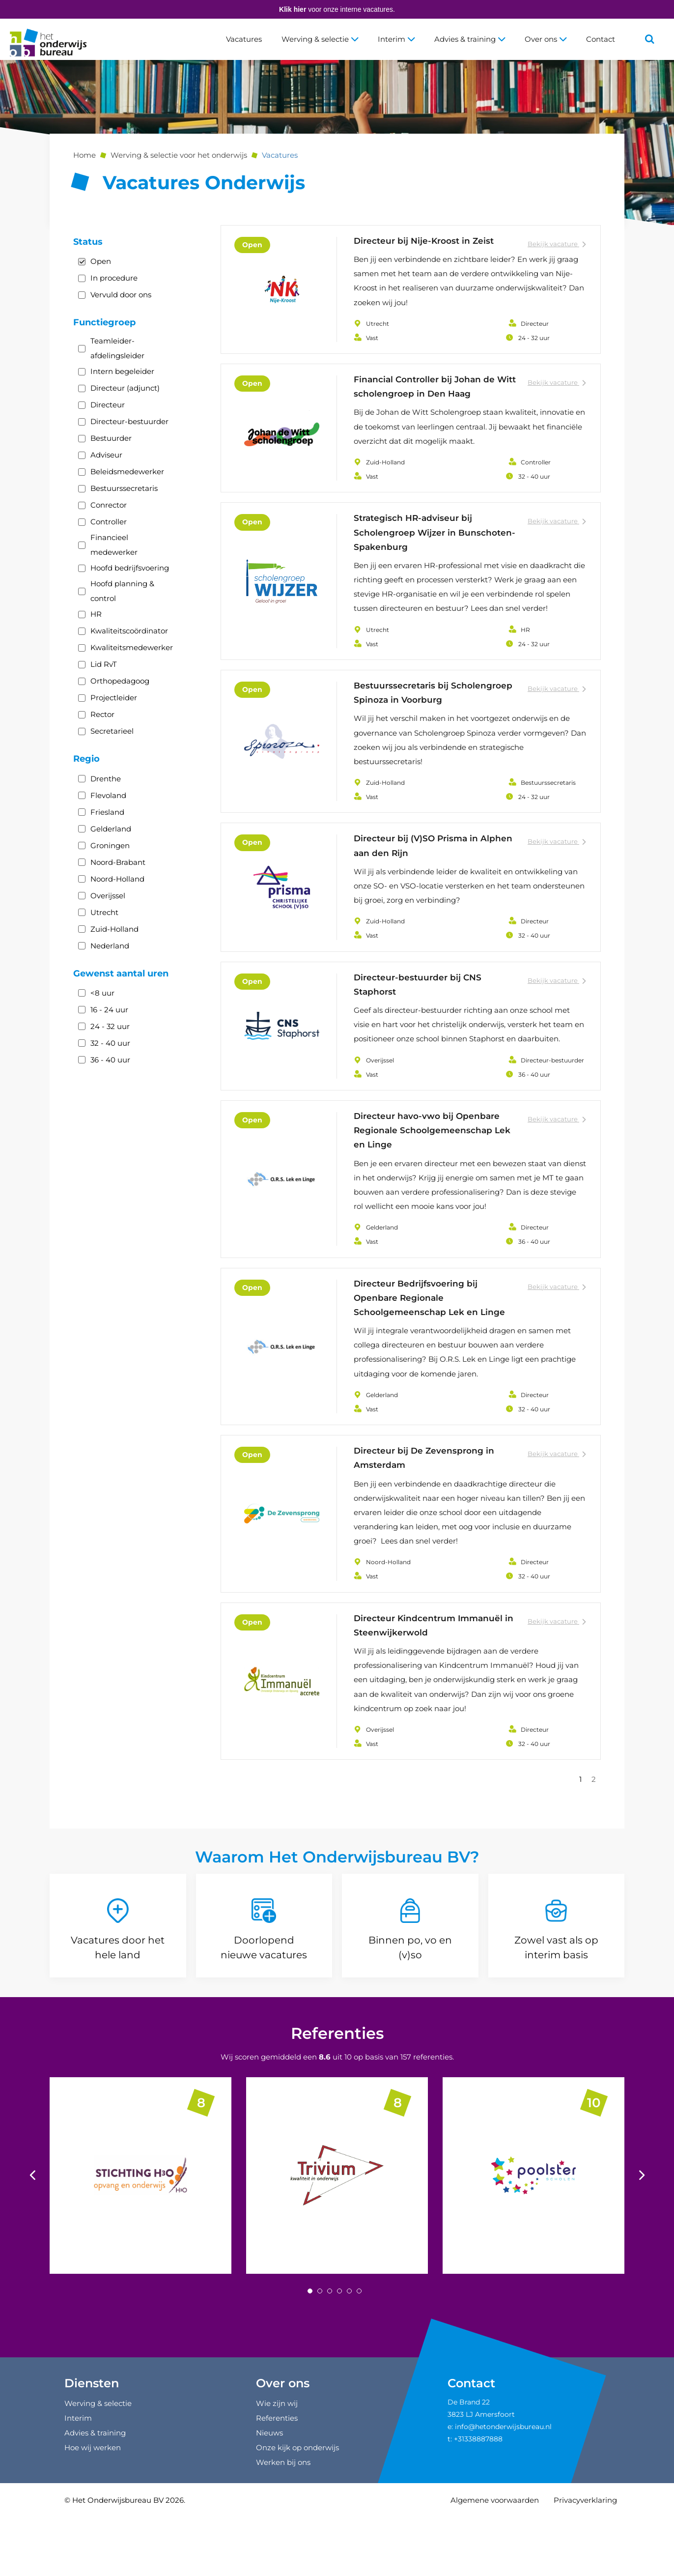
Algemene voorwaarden (494, 2562)
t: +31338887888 (475, 2501)
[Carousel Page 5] (349, 2352)
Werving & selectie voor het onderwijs (179, 155)
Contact (600, 39)
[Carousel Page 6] (359, 2352)
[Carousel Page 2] (319, 2352)
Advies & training (469, 39)
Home (84, 155)
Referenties (337, 2095)
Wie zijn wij (277, 2465)
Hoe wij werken (92, 2509)
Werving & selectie (319, 39)
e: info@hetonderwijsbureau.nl (500, 2488)
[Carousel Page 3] (329, 2352)
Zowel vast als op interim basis (556, 2009)
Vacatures (244, 39)
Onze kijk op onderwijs (297, 2509)
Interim (396, 39)
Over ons (545, 39)
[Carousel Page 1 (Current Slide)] (310, 2352)
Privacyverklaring (585, 2562)
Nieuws (269, 2494)
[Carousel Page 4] (339, 2352)
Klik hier (292, 9)
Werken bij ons (283, 2524)
